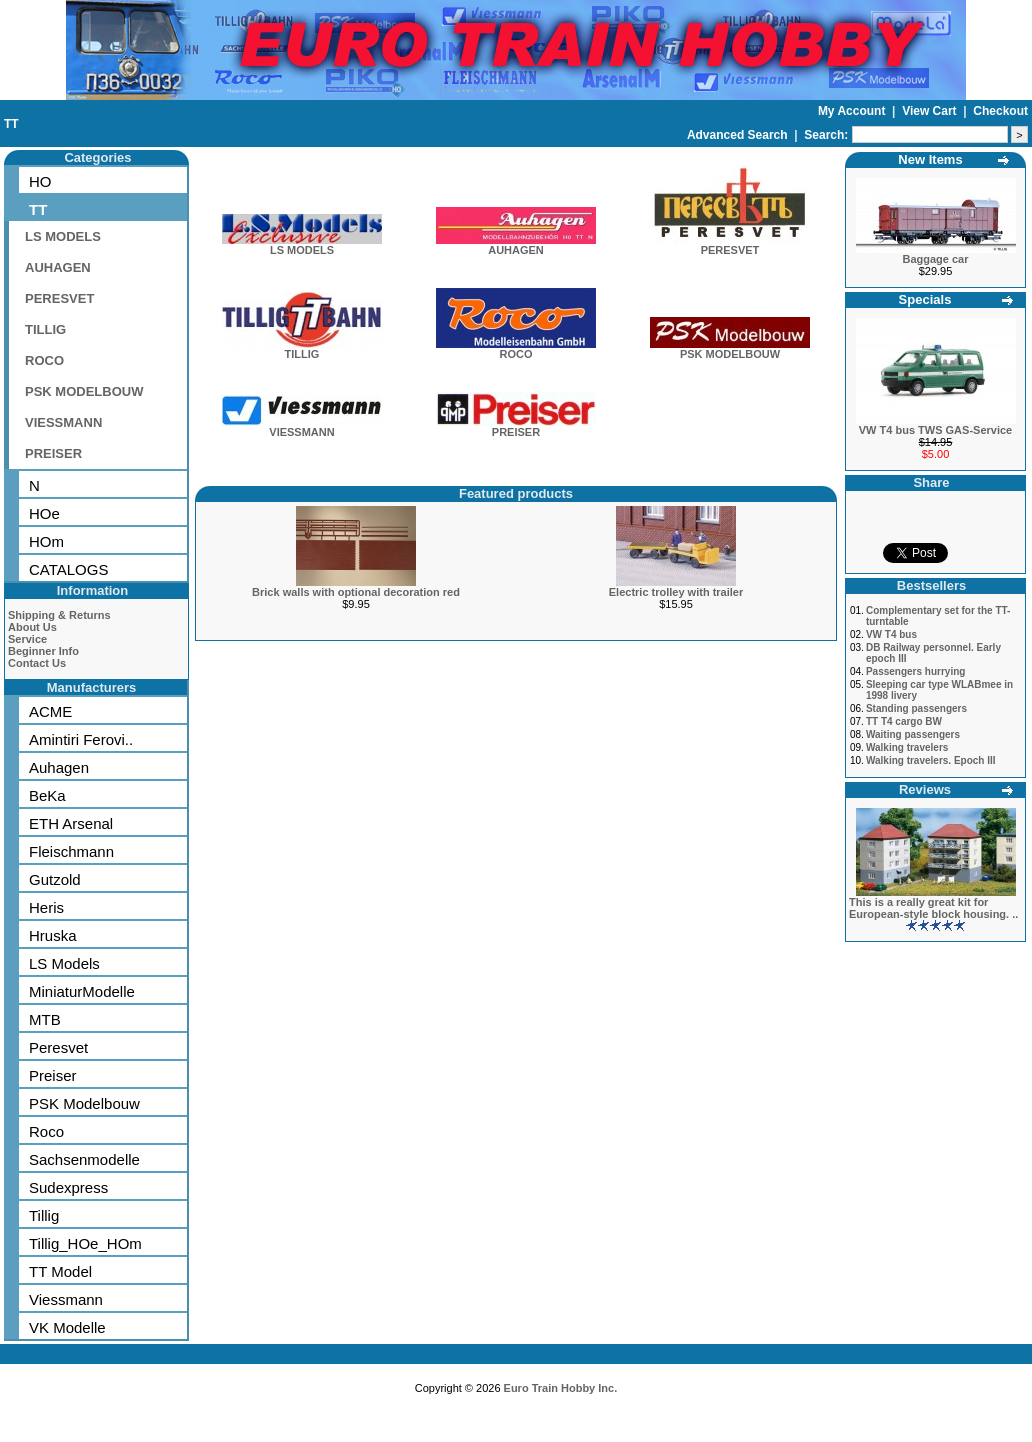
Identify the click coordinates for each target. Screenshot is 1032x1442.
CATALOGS (68, 569)
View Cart (931, 111)
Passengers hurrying (915, 671)
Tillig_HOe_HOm (85, 1243)
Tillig (44, 1215)
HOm (46, 541)
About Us (32, 627)
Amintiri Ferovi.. (81, 739)
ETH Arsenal (71, 823)
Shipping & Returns (59, 615)
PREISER (53, 453)
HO (40, 181)
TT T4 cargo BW (904, 721)
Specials (925, 299)
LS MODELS (63, 236)
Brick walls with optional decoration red (356, 592)
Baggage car (935, 259)
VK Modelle (67, 1327)
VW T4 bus (891, 634)
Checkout (1000, 111)
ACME (50, 711)
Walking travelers (907, 747)
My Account (853, 111)
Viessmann (66, 1299)
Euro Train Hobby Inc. (561, 1388)
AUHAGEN (58, 267)
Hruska (53, 935)
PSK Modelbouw (84, 1103)
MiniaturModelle (82, 991)
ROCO (44, 360)
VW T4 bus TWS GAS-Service (935, 430)
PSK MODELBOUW (84, 391)
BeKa (47, 795)
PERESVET (59, 298)
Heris (46, 907)
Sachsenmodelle (84, 1159)
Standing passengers (916, 708)
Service (27, 639)
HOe (44, 513)
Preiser (53, 1075)
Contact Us (37, 663)
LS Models (64, 963)
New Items (930, 159)
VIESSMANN (63, 422)
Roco (46, 1131)
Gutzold (55, 879)
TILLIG (45, 329)
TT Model (60, 1271)
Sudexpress (68, 1187)
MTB (45, 1019)
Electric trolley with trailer (676, 592)
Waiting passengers (913, 734)
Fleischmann (71, 851)
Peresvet (58, 1047)
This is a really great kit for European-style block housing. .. (933, 908)
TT (11, 124)
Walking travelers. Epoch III (931, 760)
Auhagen (59, 767)
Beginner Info (43, 651)
